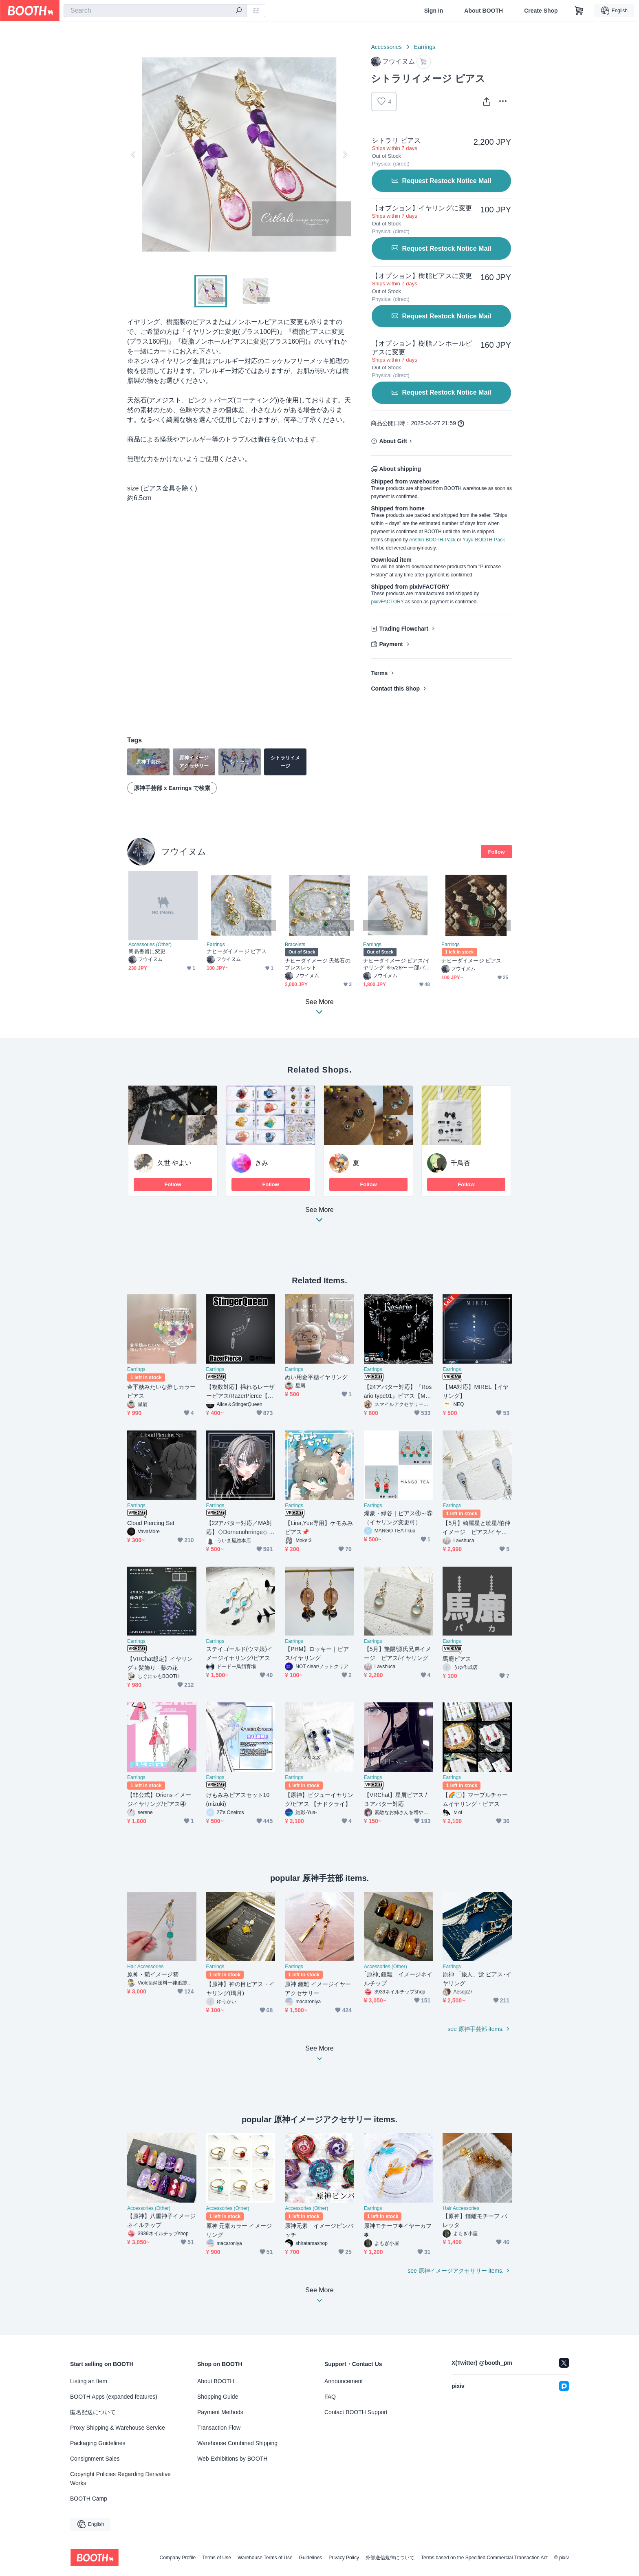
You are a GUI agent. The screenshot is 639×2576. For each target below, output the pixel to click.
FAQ (330, 2396)
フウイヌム (183, 851)
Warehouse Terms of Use (265, 2557)
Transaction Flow (218, 2427)
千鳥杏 (460, 1162)
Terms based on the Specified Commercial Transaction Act (484, 2557)
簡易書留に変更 (147, 951)
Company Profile (177, 2557)
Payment (391, 644)
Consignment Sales (94, 2458)
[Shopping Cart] (579, 10)
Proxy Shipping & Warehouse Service (117, 2427)
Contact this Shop (395, 688)
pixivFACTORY (387, 602)
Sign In (433, 10)
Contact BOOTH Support (356, 2412)
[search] (239, 11)
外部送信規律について (390, 2557)
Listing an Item (88, 2381)
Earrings (424, 47)
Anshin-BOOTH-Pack (432, 540)
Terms (379, 673)
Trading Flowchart (403, 628)
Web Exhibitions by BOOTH (232, 2458)
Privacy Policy (343, 2557)
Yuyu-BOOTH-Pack (484, 540)
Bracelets (295, 944)
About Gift (393, 441)
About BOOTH (483, 10)
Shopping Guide (217, 2396)
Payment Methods (220, 2412)
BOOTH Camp (88, 2498)
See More (319, 1217)
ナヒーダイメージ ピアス (237, 951)
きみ (261, 1162)
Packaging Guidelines (97, 2443)
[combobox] (155, 10)
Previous (133, 154)
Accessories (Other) (150, 944)
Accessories (386, 47)
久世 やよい (174, 1162)
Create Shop (540, 10)
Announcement (343, 2381)
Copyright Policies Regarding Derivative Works (120, 2478)
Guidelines (310, 2557)
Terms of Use (216, 2557)
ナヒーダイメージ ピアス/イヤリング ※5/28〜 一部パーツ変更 (396, 964)
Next (344, 154)
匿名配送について (93, 2412)
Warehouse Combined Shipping (237, 2443)
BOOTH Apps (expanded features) (113, 2396)
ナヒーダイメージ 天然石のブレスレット (317, 964)
